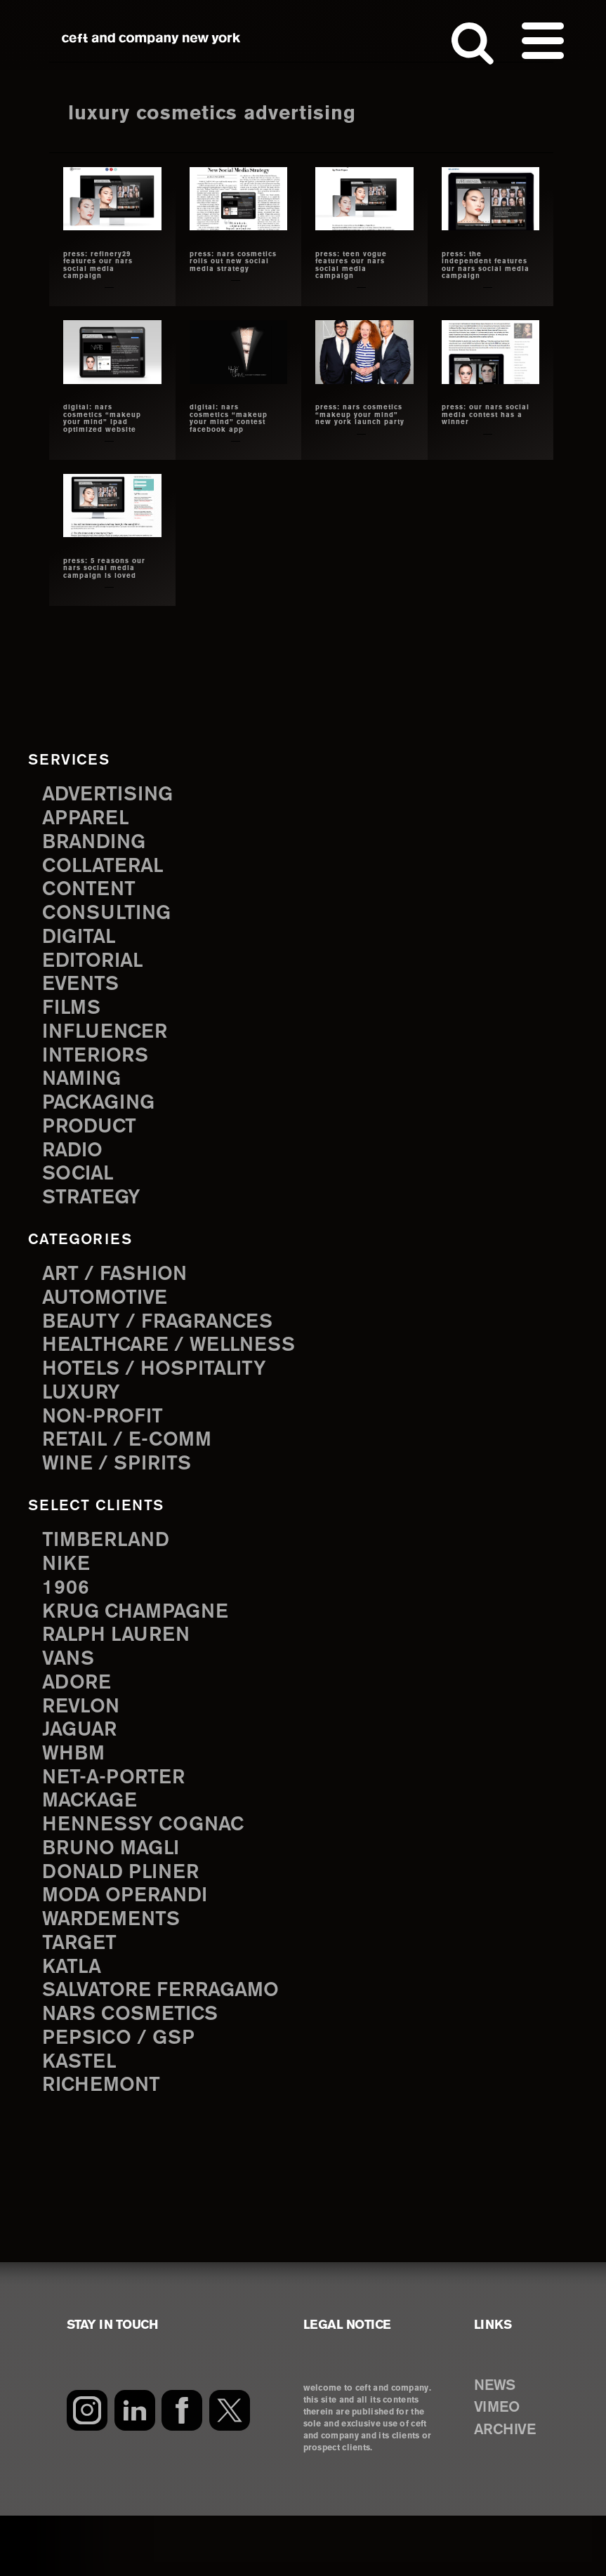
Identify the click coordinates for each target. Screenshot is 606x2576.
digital (82, 943)
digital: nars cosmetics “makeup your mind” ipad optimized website (102, 418)
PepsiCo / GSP (124, 2094)
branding (99, 843)
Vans (71, 1694)
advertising (113, 793)
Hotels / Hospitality (162, 1394)
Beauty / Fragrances (167, 1344)
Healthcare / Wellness (179, 1369)
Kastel (82, 2120)
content (92, 893)
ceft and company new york (151, 38)
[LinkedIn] (135, 2471)
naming (85, 1093)
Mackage (94, 1844)
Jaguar (83, 1769)
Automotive (110, 1318)
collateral (107, 868)
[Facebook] (184, 2471)
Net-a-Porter (119, 1819)
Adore (79, 1719)
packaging (104, 1118)
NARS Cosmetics (138, 2070)
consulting (112, 918)
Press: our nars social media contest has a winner (485, 414)
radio (75, 1168)
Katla (74, 2020)
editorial (97, 968)
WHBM (76, 1794)
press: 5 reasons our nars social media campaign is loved (104, 568)
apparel (89, 818)
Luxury (84, 1419)
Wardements (117, 1969)
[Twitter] (232, 2471)
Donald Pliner (127, 1919)
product (93, 1144)
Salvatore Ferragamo (171, 2044)
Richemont (106, 2145)
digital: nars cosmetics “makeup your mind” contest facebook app (229, 418)
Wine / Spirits (123, 1494)
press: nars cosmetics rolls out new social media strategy (233, 261)
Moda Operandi (132, 1945)
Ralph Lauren (122, 1669)
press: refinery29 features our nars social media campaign (98, 265)
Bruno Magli (117, 1894)
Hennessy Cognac (151, 1870)
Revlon (84, 1745)
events (83, 993)
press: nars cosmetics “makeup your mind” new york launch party (360, 414)
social (81, 1193)
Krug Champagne (143, 1644)
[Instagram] (87, 2471)
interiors (100, 1068)
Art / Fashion (120, 1294)
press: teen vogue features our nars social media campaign (351, 265)
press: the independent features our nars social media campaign (485, 265)
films (73, 1018)
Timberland (111, 1569)
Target (82, 1995)
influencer (110, 1043)
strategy (95, 1218)
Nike (68, 1594)
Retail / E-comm (133, 1469)
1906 (67, 1619)
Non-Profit (107, 1444)
